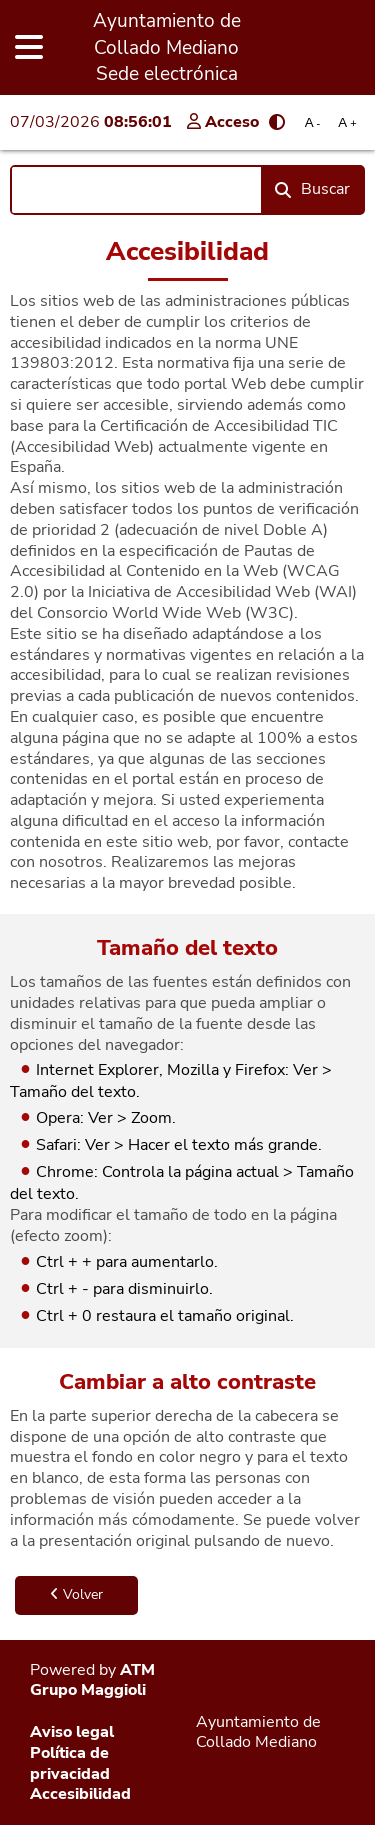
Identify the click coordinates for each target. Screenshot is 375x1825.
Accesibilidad (80, 1794)
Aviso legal (72, 1732)
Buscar (312, 189)
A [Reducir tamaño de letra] (313, 122)
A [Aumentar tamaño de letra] (347, 122)
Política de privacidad (70, 1763)
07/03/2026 (91, 122)
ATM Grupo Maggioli (92, 1680)
